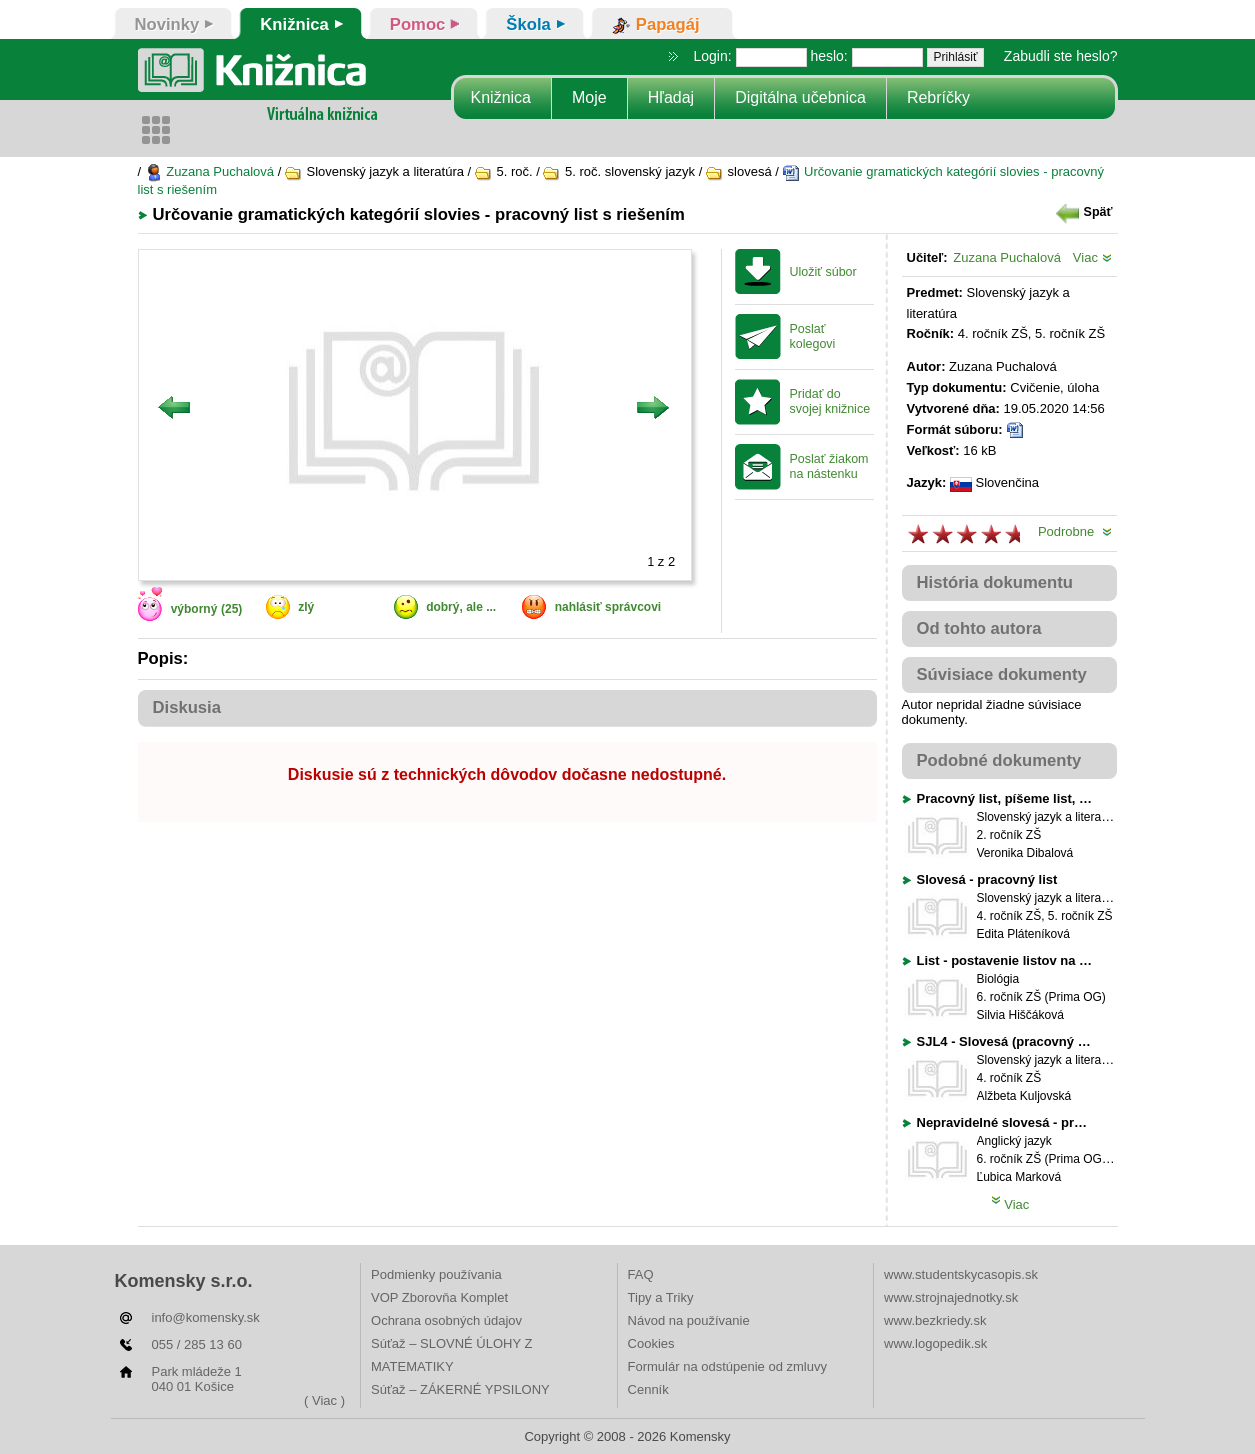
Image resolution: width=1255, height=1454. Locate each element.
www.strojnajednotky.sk (951, 1297)
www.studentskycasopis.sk (961, 1274)
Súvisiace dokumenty (1002, 674)
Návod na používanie (689, 1320)
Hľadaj (671, 97)
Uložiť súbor (823, 272)
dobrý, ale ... (461, 607)
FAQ (641, 1274)
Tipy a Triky (661, 1297)
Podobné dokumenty (999, 760)
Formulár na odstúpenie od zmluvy (727, 1366)
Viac (1092, 257)
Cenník (648, 1389)
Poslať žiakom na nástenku (829, 466)
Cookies (651, 1343)
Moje (589, 97)
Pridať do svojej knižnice (830, 401)
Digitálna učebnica (800, 97)
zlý (306, 607)
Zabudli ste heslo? (1061, 56)
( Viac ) (324, 1400)
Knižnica (501, 97)
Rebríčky (938, 97)
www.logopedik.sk (935, 1343)
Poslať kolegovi (813, 336)
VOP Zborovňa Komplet (439, 1297)
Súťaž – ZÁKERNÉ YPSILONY (460, 1389)
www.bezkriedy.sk (935, 1320)
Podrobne (1075, 531)
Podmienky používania (436, 1274)
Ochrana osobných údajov (446, 1320)
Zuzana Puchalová (209, 171)
